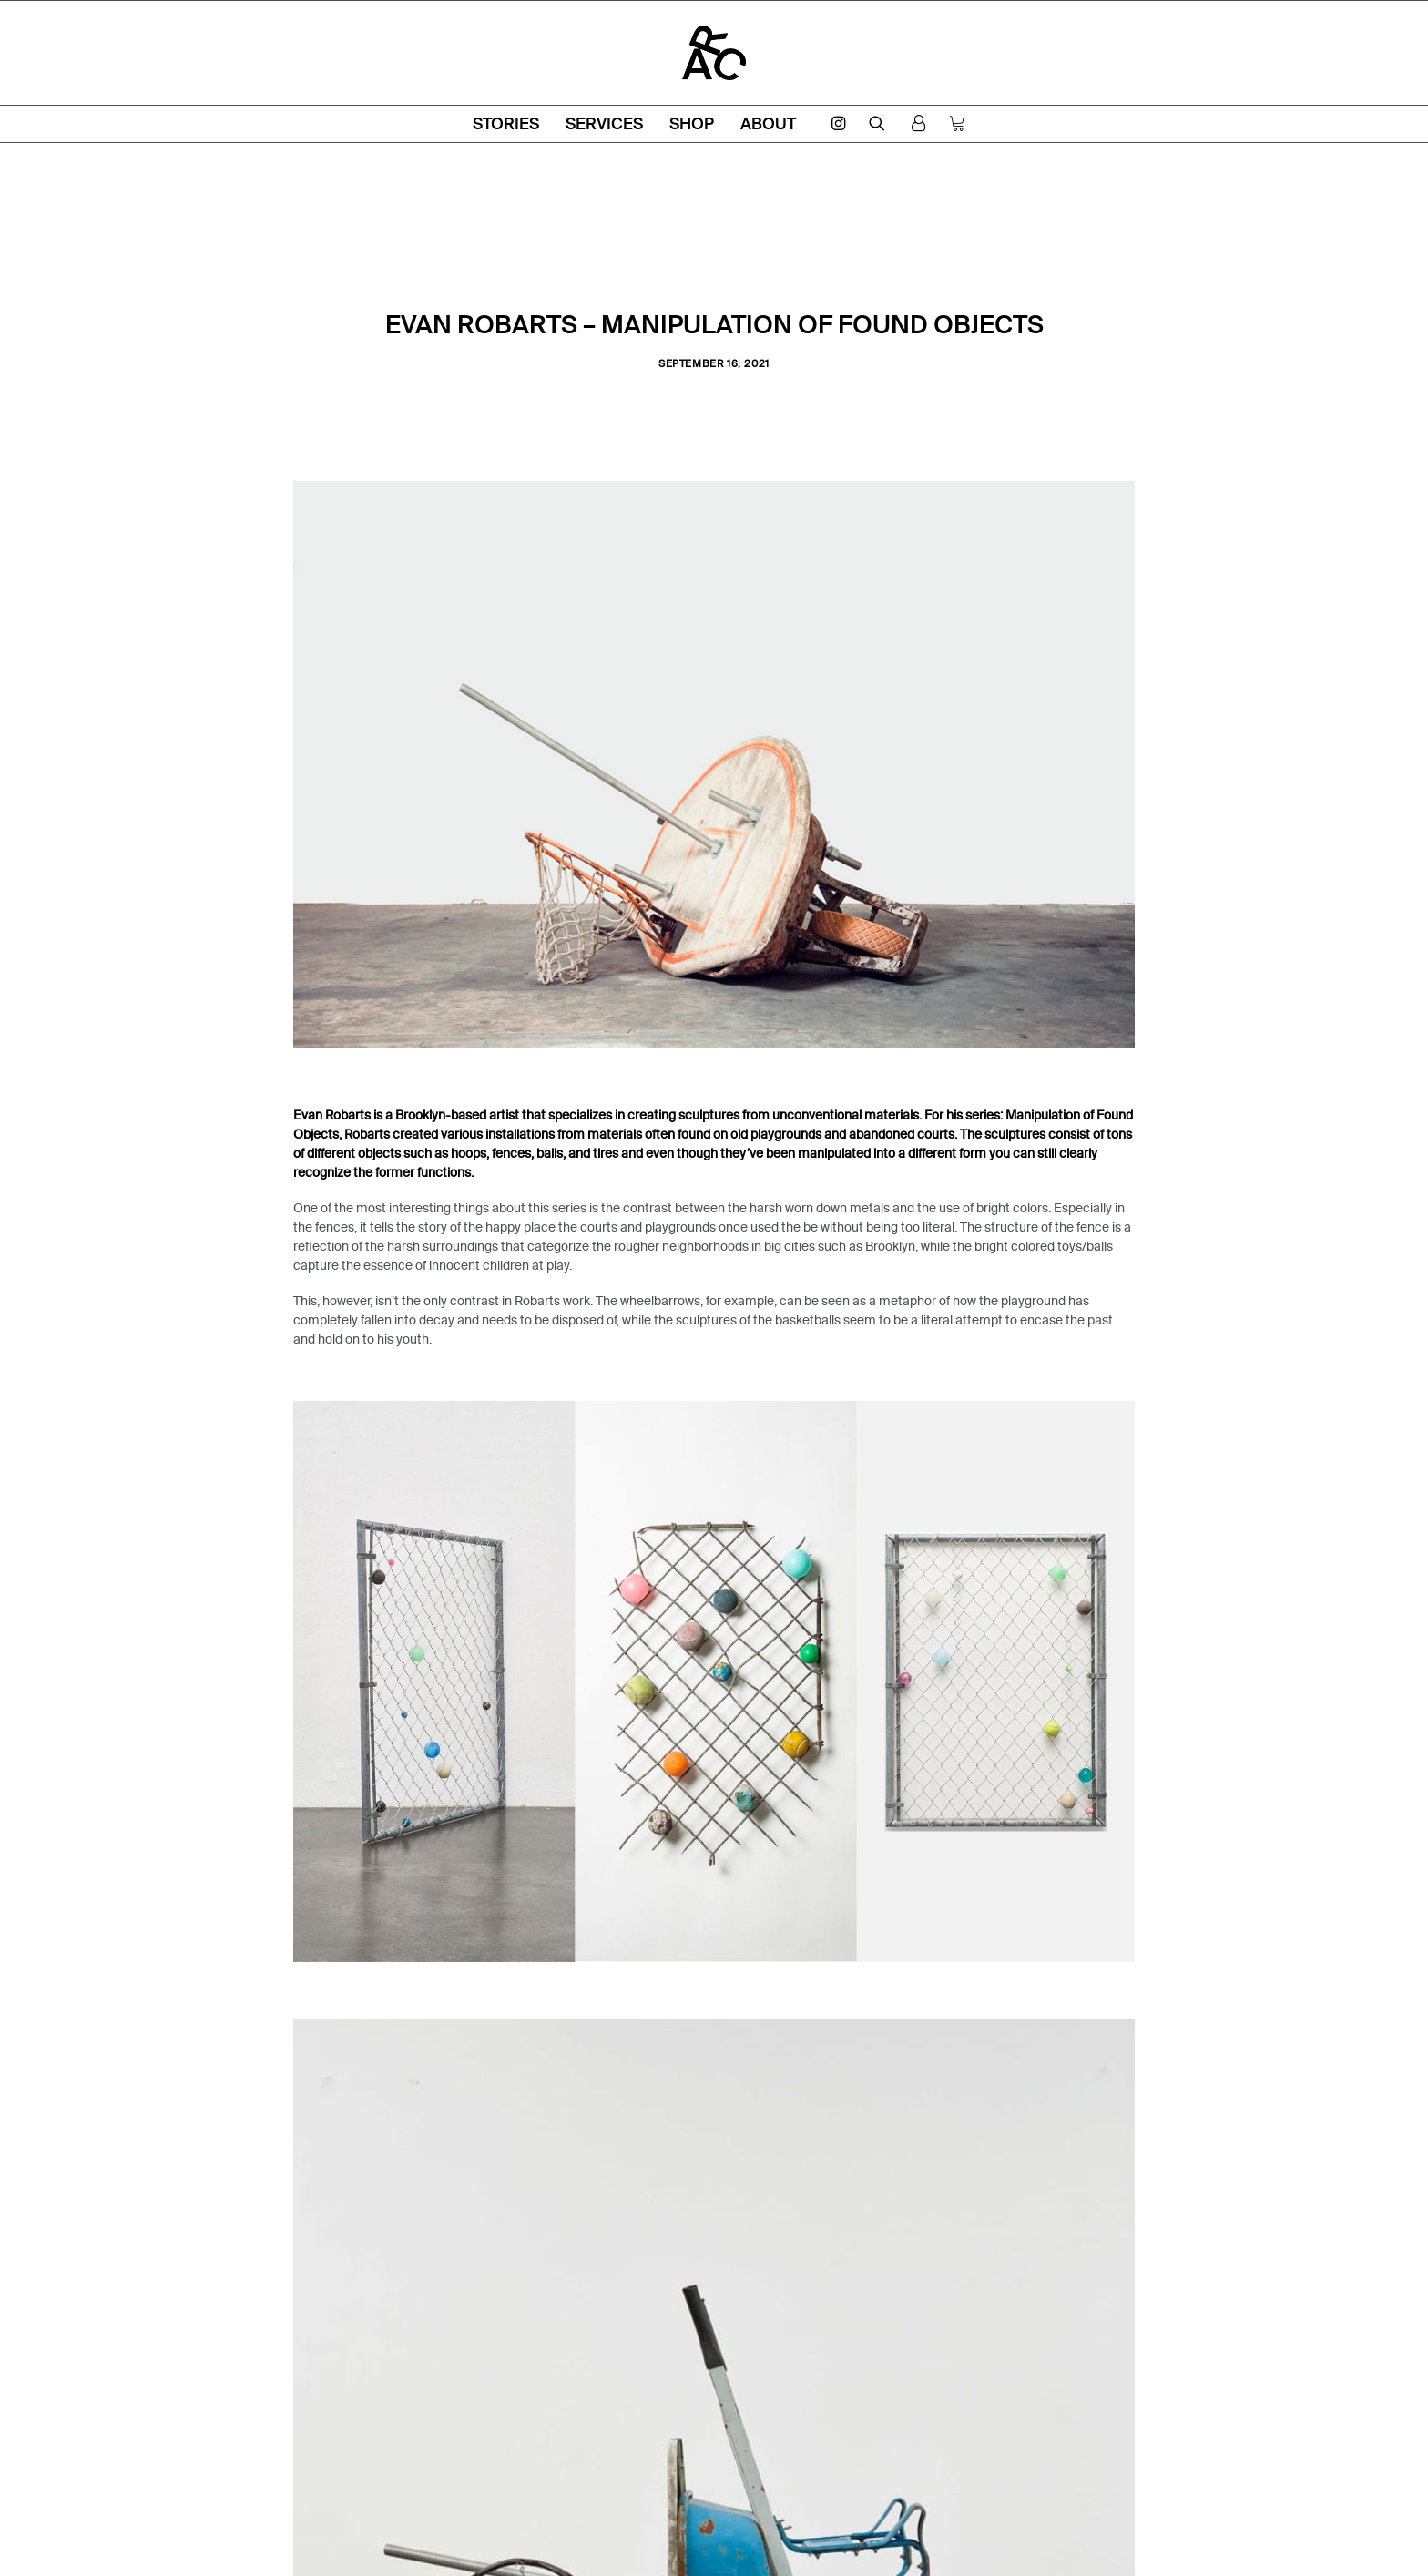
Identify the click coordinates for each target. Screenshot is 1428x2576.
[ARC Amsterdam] (714, 53)
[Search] (877, 123)
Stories (506, 123)
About (768, 123)
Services (604, 123)
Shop (691, 123)
